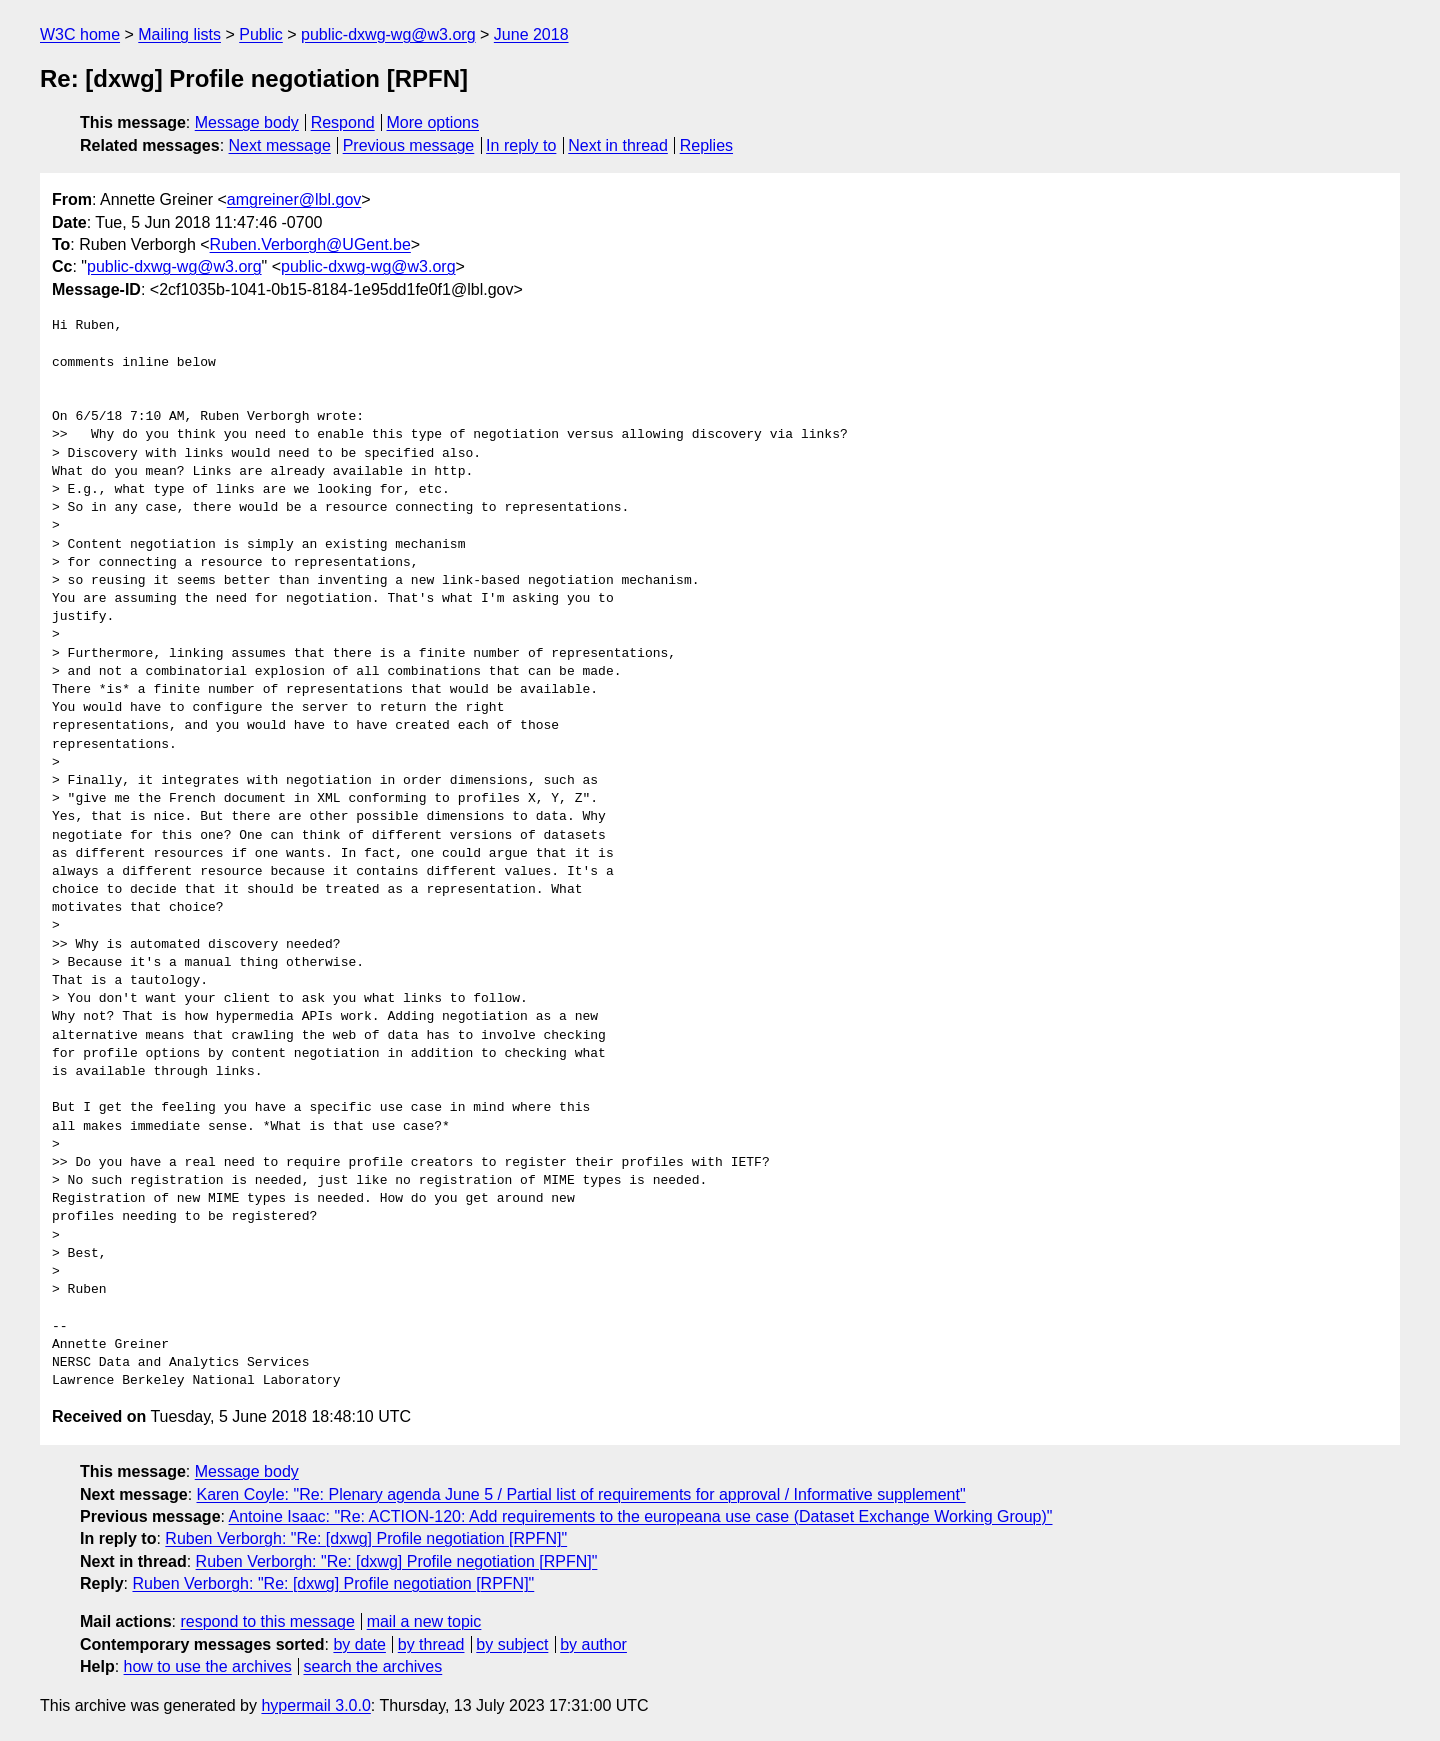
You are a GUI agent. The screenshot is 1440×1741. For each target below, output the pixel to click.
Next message (280, 145)
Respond (343, 122)
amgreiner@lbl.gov (294, 199)
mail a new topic (424, 1621)
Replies (706, 145)
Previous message (409, 145)
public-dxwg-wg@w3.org (388, 34)
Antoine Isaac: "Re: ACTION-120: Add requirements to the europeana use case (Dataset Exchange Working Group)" (641, 1516)
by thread (431, 1644)
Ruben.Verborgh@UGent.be (310, 244)
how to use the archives (208, 1666)
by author (593, 1644)
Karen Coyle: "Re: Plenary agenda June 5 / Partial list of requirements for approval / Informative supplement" (581, 1494)
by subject (512, 1644)
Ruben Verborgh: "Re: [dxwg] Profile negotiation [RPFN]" (366, 1538)
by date (359, 1644)
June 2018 (531, 34)
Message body (247, 122)
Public (261, 34)
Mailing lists (179, 34)
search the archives (373, 1666)
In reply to (521, 145)
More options (433, 122)
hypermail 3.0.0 (315, 1705)
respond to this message (267, 1621)
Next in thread (618, 145)
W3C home (80, 34)
